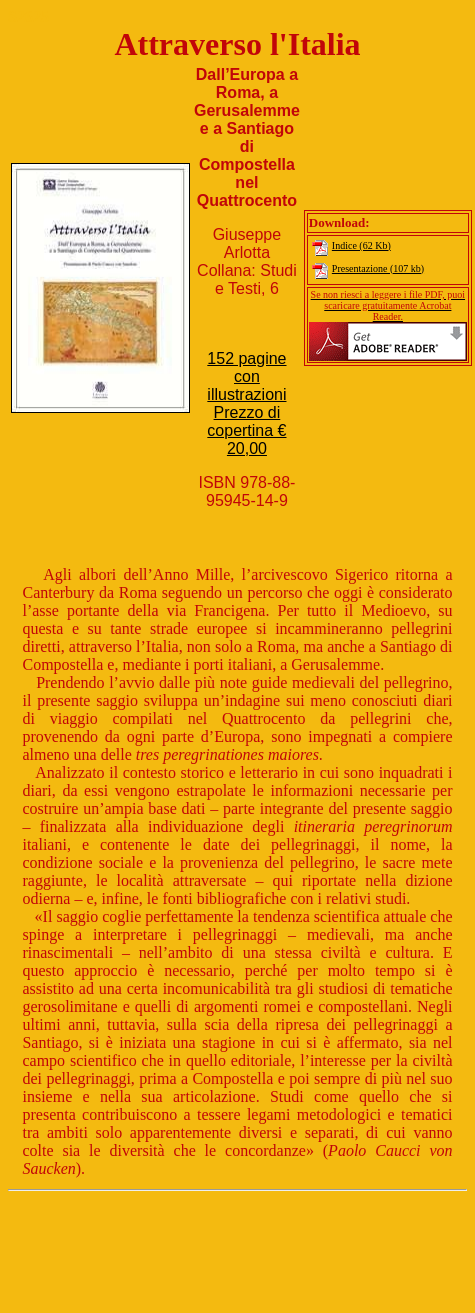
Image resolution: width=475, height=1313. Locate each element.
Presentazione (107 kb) (366, 268)
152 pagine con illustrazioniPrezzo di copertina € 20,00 (246, 403)
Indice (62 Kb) (350, 245)
